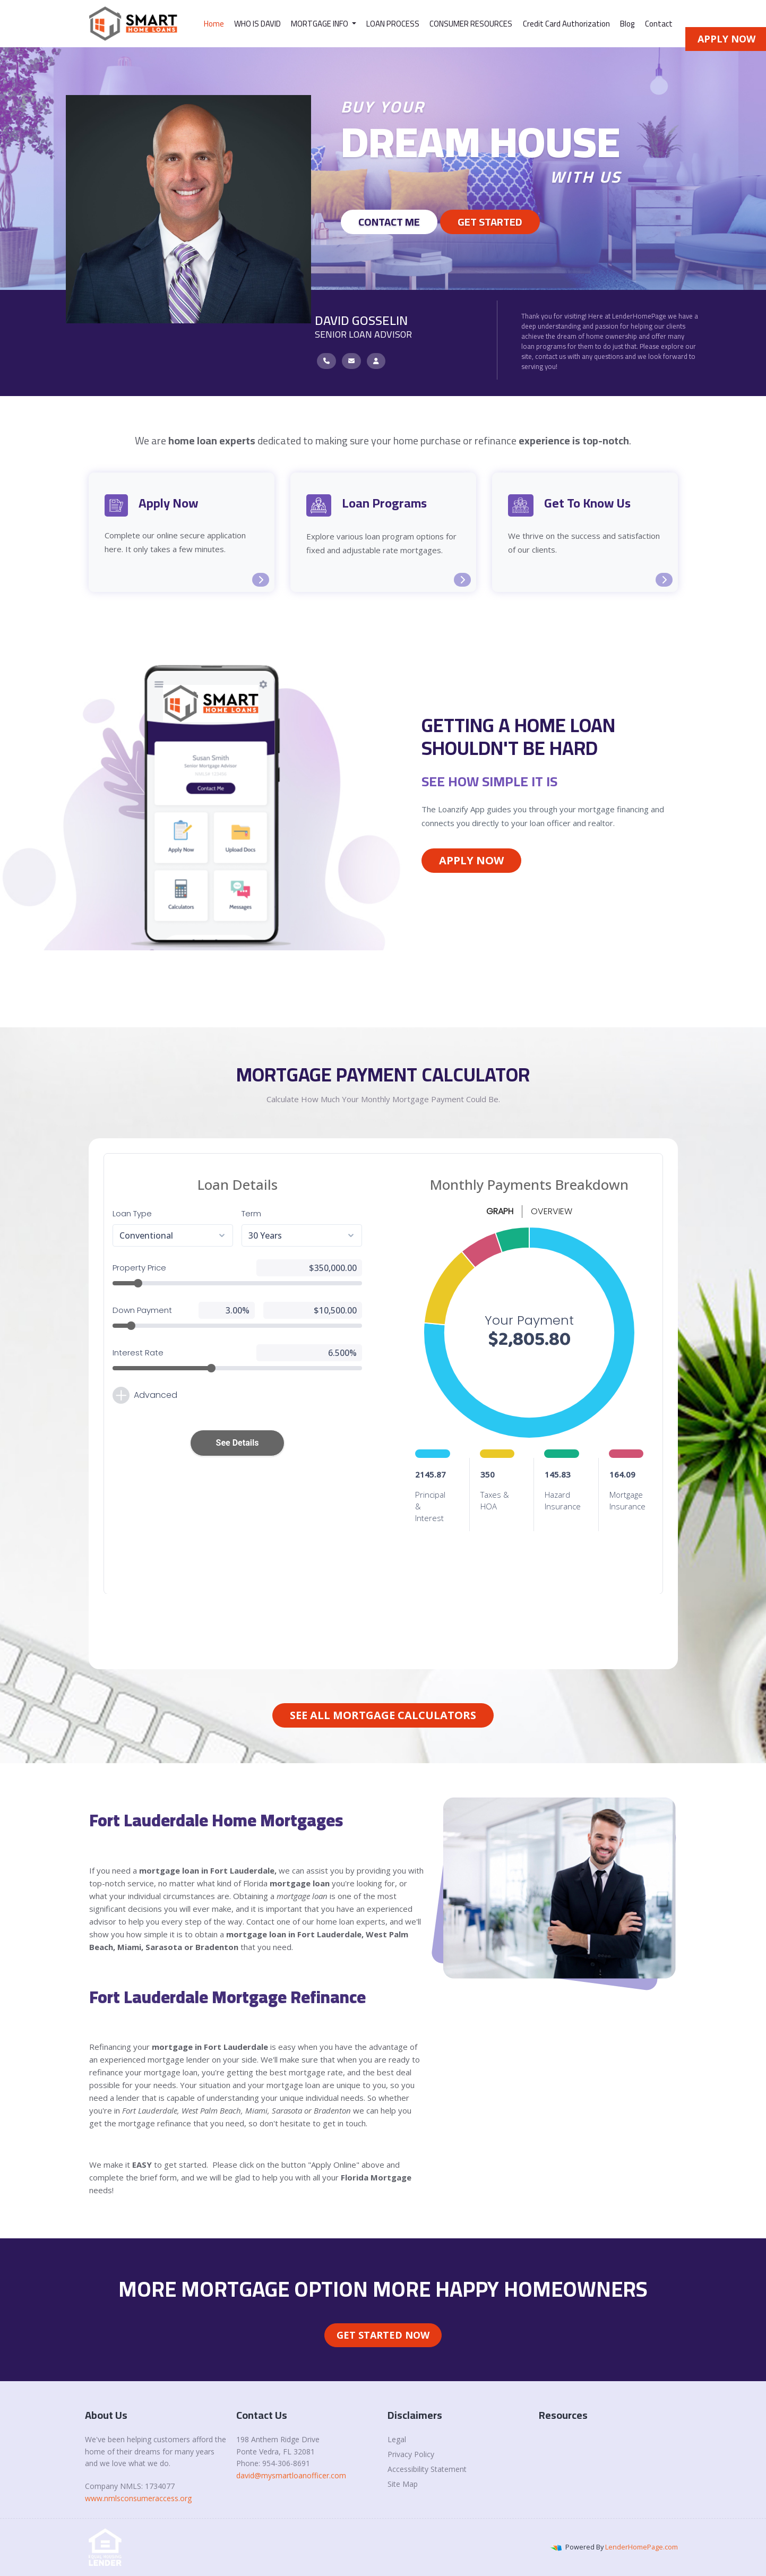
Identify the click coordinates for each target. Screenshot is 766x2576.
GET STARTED (490, 221)
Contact (659, 23)
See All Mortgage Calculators (383, 1715)
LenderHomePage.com (641, 2547)
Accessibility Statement (427, 2469)
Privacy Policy (411, 2454)
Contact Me (389, 221)
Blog (627, 23)
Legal (397, 2439)
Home (214, 23)
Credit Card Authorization (566, 23)
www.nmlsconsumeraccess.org (138, 2498)
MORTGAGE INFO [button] (320, 23)
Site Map (403, 2484)
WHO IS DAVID (257, 23)
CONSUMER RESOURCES (470, 23)
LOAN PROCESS (392, 23)
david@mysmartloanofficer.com (291, 2475)
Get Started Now (383, 2335)
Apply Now (471, 860)
